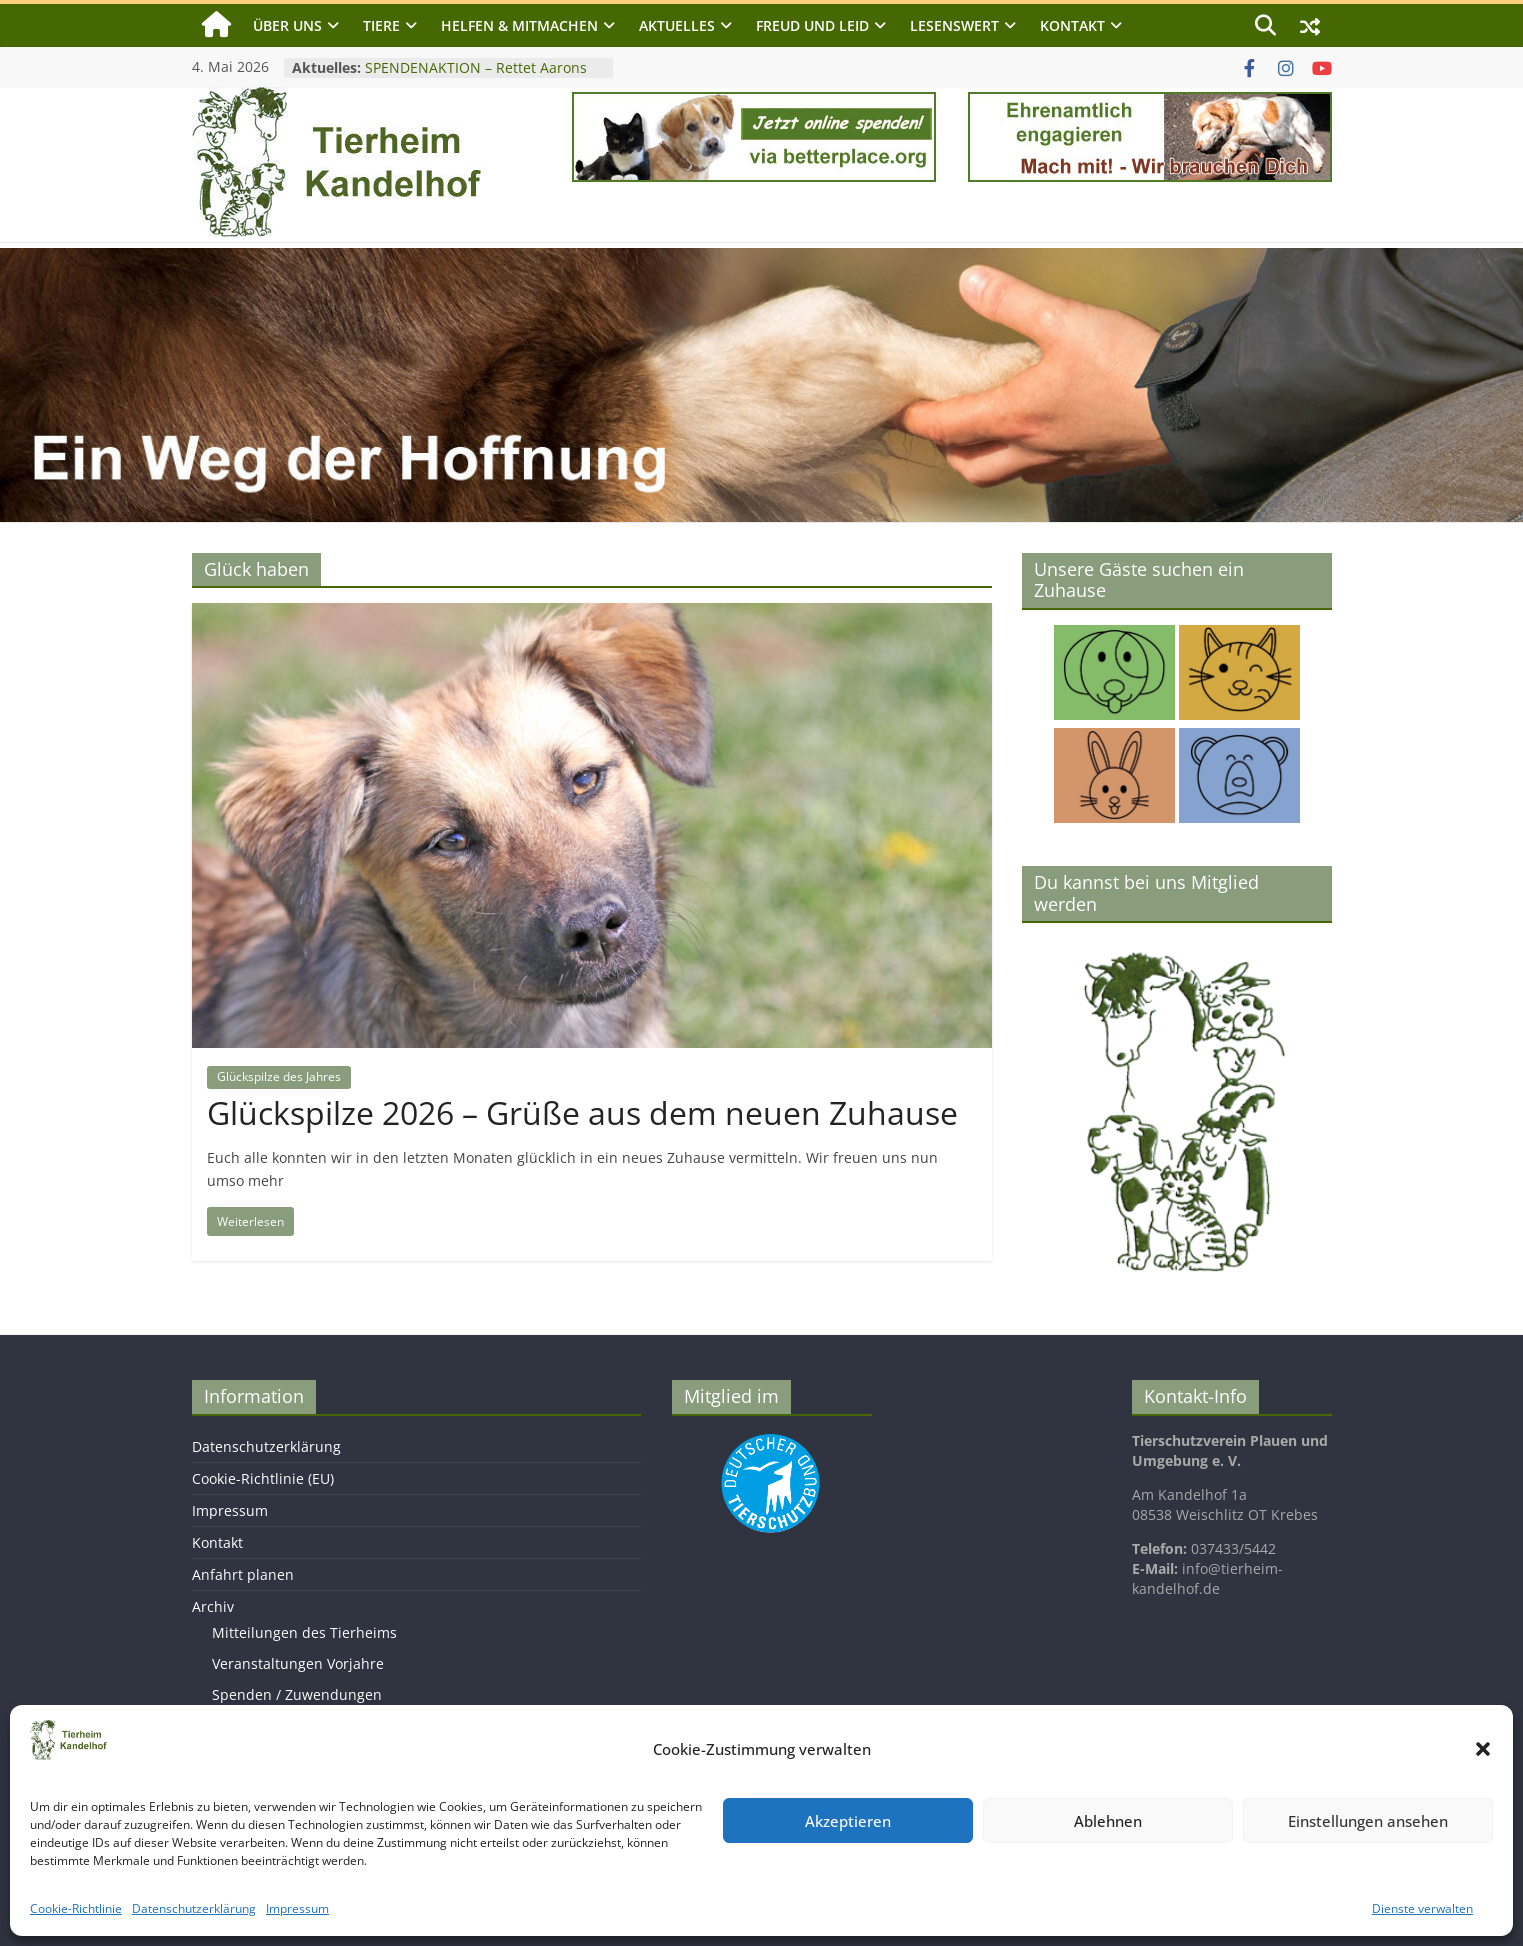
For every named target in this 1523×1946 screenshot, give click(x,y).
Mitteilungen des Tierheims (304, 1632)
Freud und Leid (812, 25)
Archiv (213, 1606)
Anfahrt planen (243, 1574)
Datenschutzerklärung (194, 1908)
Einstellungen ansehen (1368, 1821)
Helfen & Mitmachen (519, 25)
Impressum (297, 1908)
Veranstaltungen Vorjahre (298, 1663)
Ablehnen (1108, 1821)
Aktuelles (677, 25)
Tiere (381, 25)
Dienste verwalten (1422, 1908)
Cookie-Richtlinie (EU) (263, 1478)
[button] (1483, 1749)
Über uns (287, 25)
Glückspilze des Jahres (279, 1076)
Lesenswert (954, 25)
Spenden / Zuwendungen (297, 1694)
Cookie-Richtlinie (76, 1908)
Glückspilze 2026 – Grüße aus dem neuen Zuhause (582, 1112)
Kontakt (1072, 25)
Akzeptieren (848, 1821)
